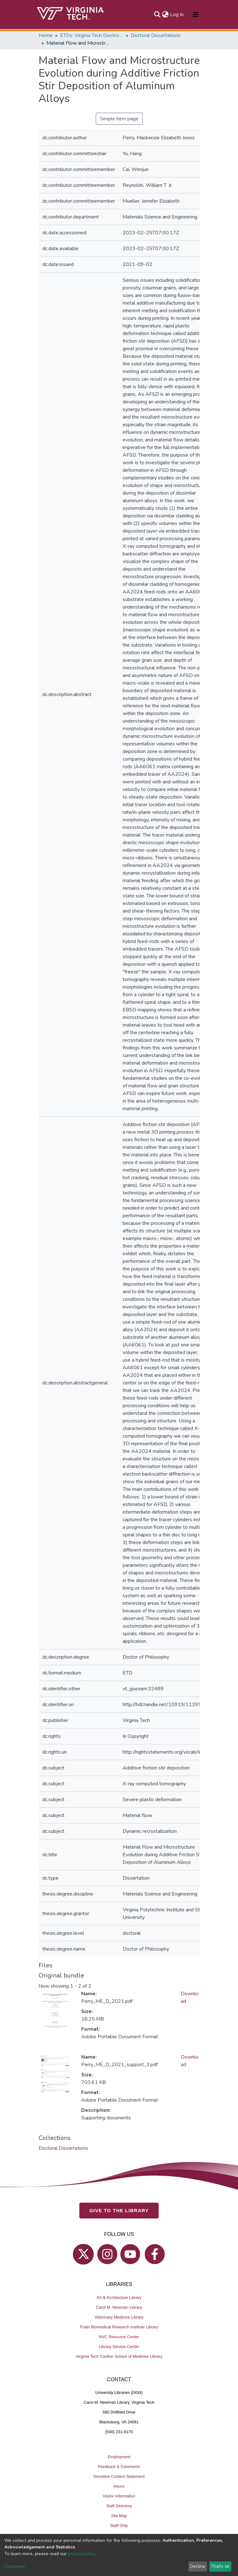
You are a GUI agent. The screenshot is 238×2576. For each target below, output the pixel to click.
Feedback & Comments (119, 2466)
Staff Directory (119, 2505)
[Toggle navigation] (195, 14)
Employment (119, 2456)
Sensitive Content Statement (118, 2476)
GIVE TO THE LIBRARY (119, 2210)
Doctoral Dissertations (155, 35)
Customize (14, 2566)
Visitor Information (119, 2496)
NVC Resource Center (119, 2336)
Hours (118, 2486)
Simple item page (119, 118)
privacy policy (81, 2554)
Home (45, 35)
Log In (177, 14)
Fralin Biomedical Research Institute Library (119, 2327)
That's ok (220, 2566)
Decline (197, 2566)
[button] (165, 14)
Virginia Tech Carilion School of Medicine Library (119, 2356)
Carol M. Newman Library (119, 2307)
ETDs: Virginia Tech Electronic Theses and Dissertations (91, 35)
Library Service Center (119, 2346)
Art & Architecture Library (118, 2297)
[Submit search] (158, 14)
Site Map (119, 2515)
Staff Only (119, 2525)
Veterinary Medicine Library (119, 2317)
